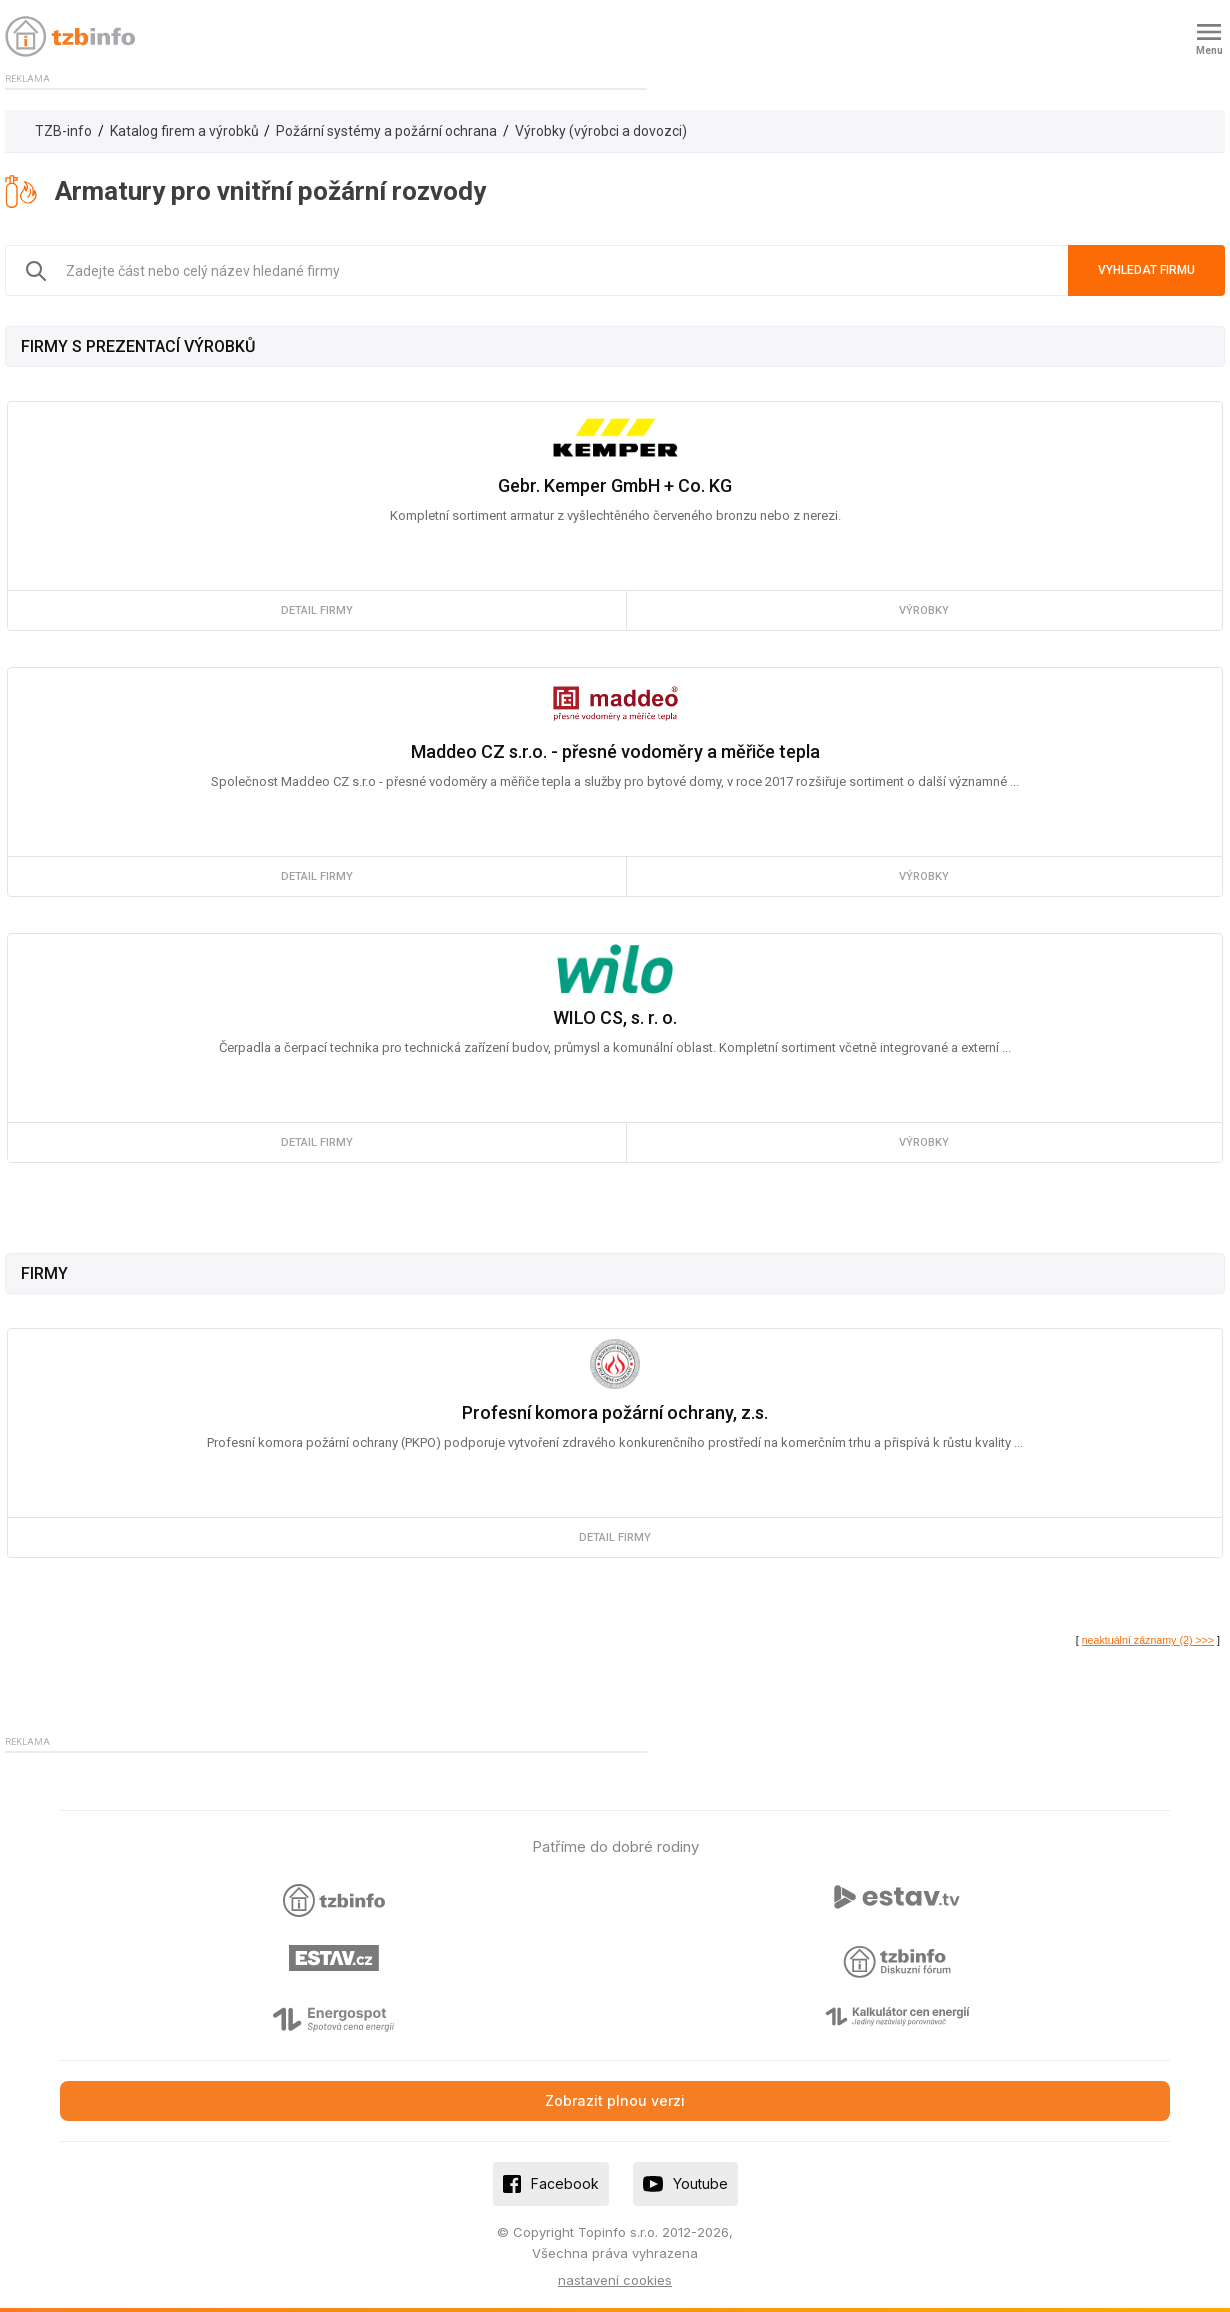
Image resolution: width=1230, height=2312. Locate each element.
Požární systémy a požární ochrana (386, 131)
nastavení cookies (615, 2280)
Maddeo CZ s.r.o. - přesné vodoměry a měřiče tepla (615, 751)
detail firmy (317, 610)
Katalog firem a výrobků (184, 131)
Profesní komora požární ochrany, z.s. (615, 1412)
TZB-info (63, 131)
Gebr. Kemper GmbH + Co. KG (615, 485)
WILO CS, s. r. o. (615, 1017)
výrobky (924, 610)
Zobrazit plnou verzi (615, 2100)
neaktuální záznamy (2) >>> (1148, 1640)
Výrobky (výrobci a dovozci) (601, 131)
